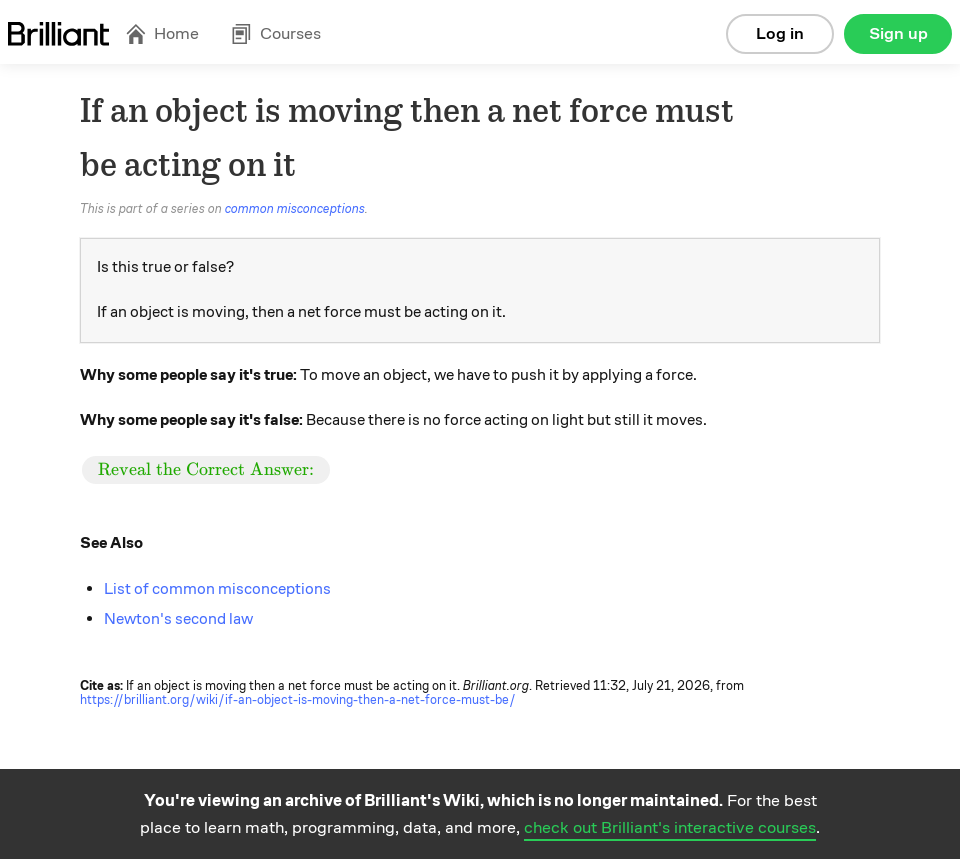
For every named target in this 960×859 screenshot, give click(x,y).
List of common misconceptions (217, 589)
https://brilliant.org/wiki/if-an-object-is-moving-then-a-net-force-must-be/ (298, 700)
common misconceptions (295, 209)
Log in (780, 33)
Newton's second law (178, 619)
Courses (276, 33)
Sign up (898, 33)
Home (162, 33)
